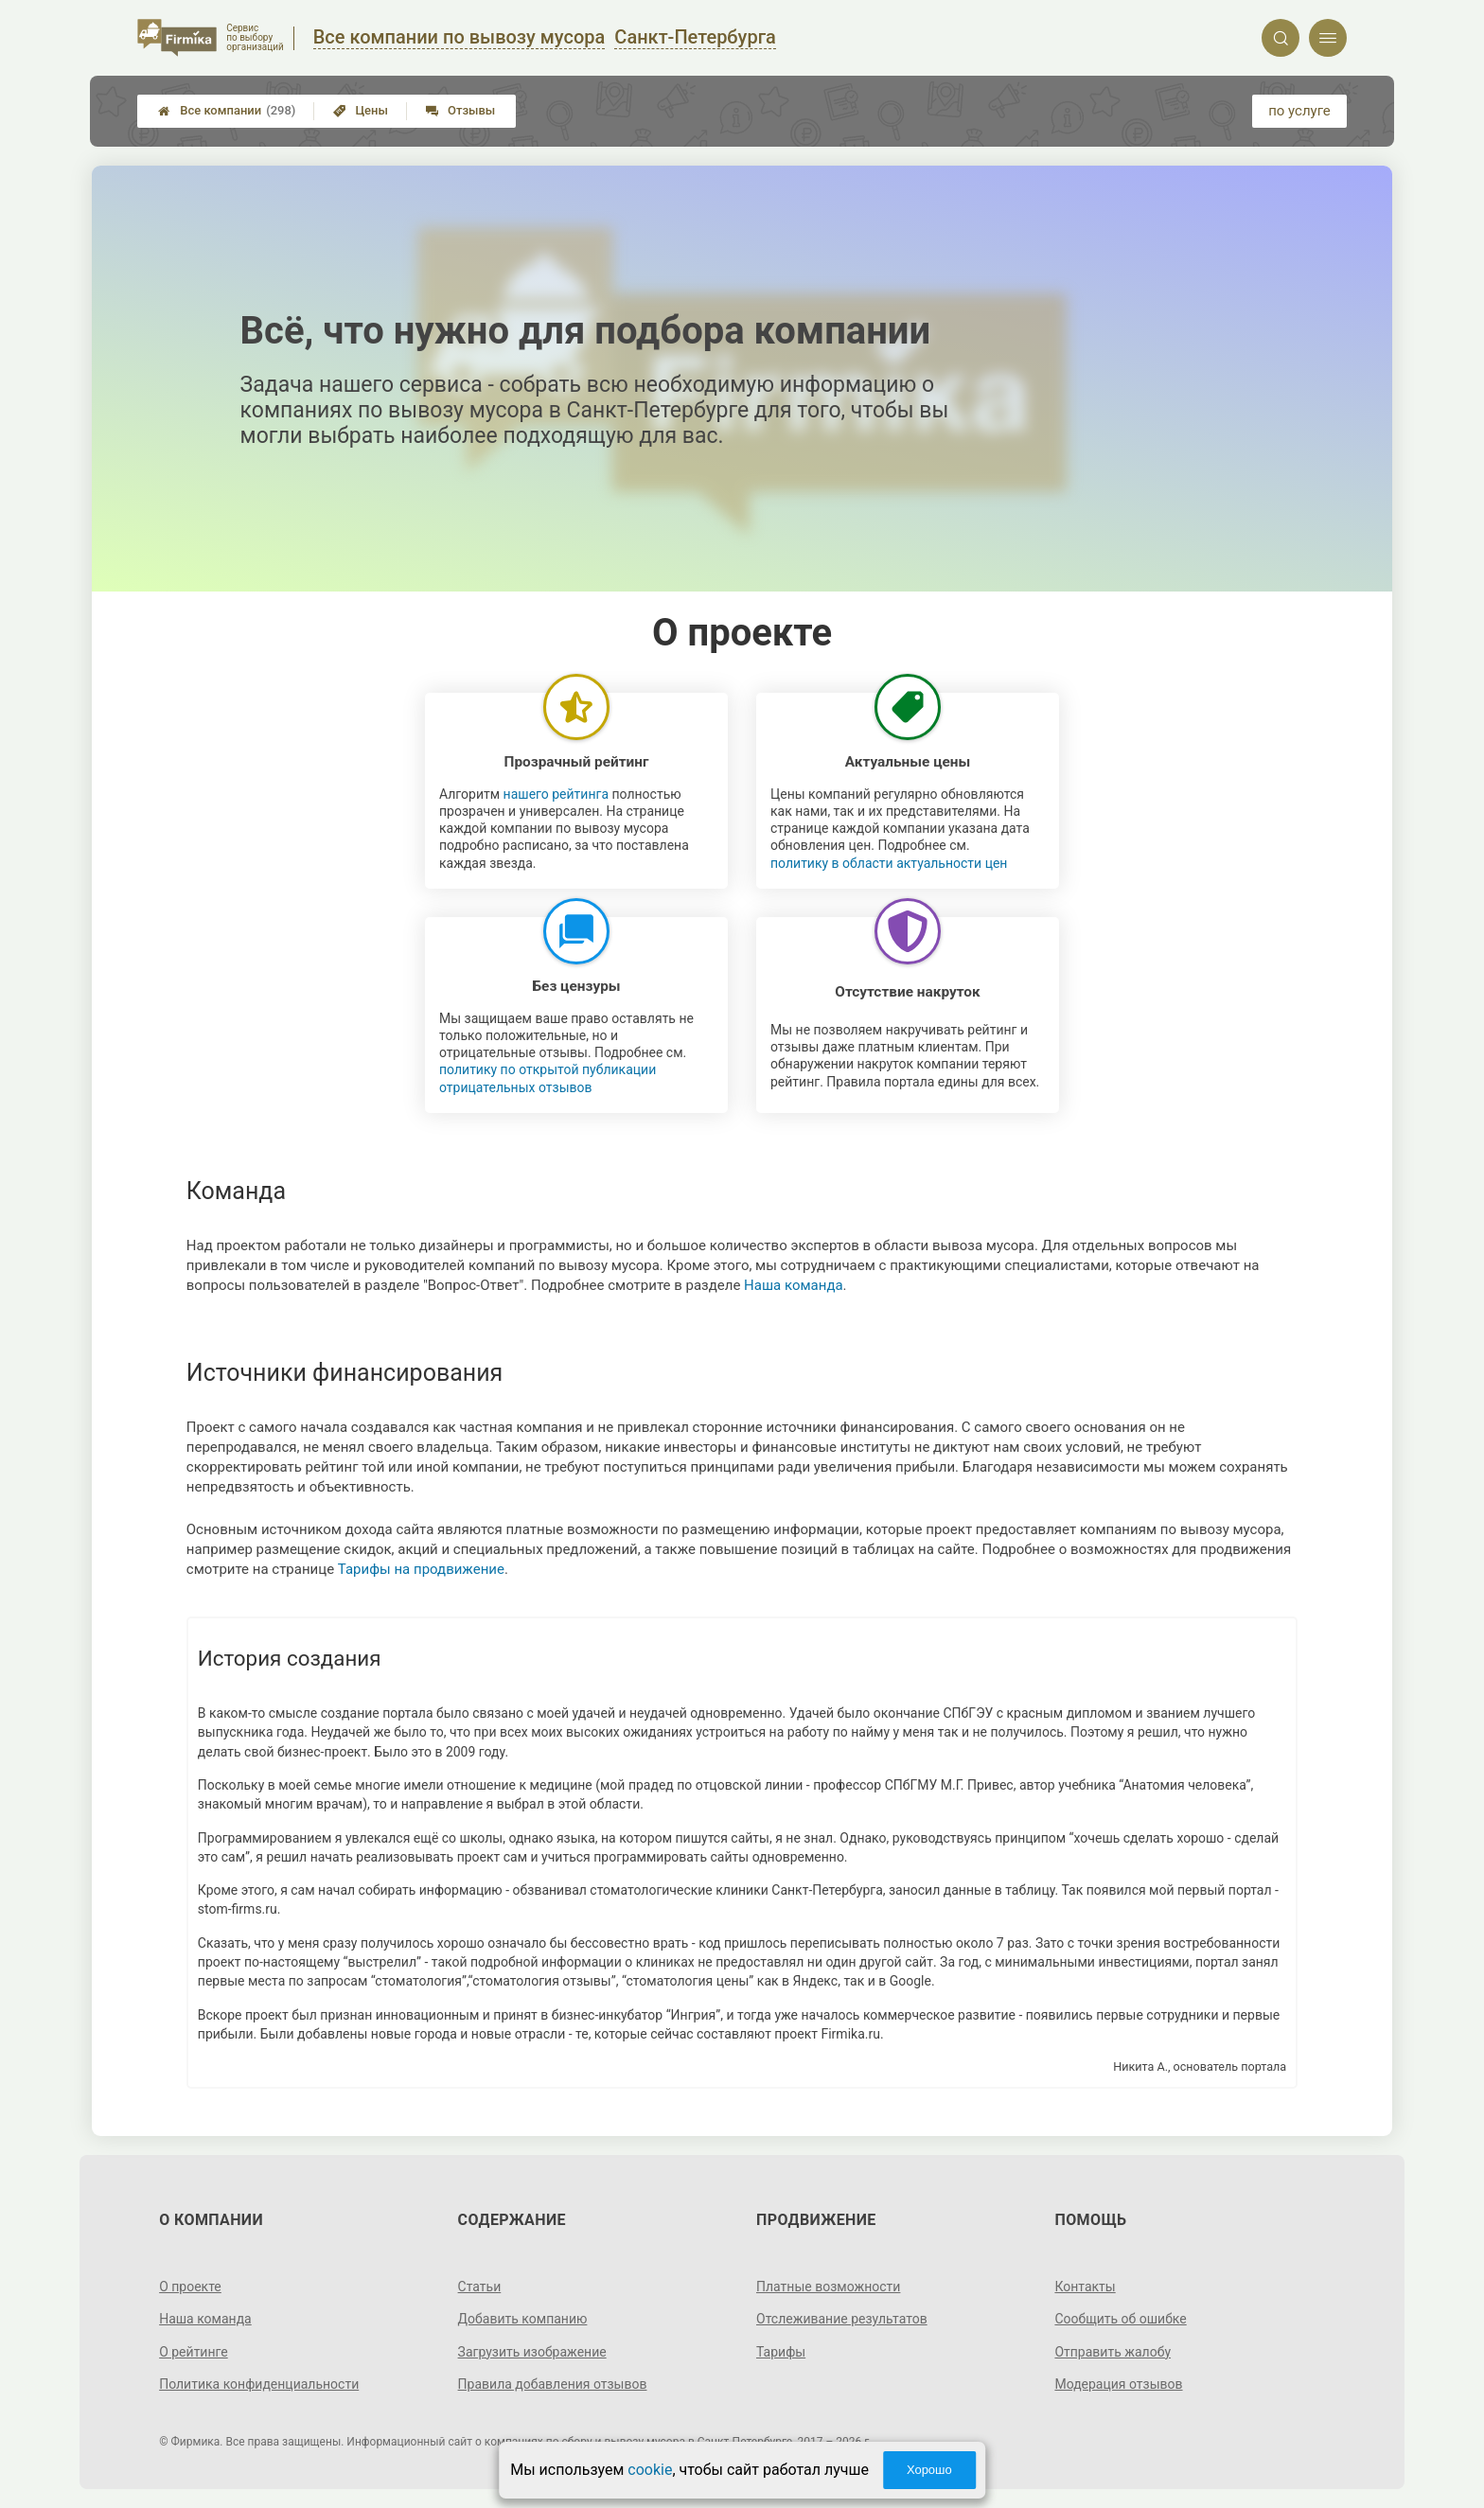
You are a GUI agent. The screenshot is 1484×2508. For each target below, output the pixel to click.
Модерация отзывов (1118, 2384)
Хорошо (929, 2470)
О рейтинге (193, 2351)
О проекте (190, 2286)
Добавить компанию (523, 2318)
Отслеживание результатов (842, 2318)
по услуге (1299, 110)
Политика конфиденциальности (259, 2384)
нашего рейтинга (556, 794)
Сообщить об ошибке (1120, 2318)
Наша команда (793, 1285)
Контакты (1084, 2286)
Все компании (226, 110)
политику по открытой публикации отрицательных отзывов (547, 1078)
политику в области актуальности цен (888, 863)
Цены (360, 110)
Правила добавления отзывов (552, 2384)
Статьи (480, 2286)
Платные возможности (828, 2286)
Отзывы (460, 110)
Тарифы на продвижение (421, 1569)
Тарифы (780, 2351)
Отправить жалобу (1112, 2351)
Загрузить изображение (532, 2351)
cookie (649, 2470)
